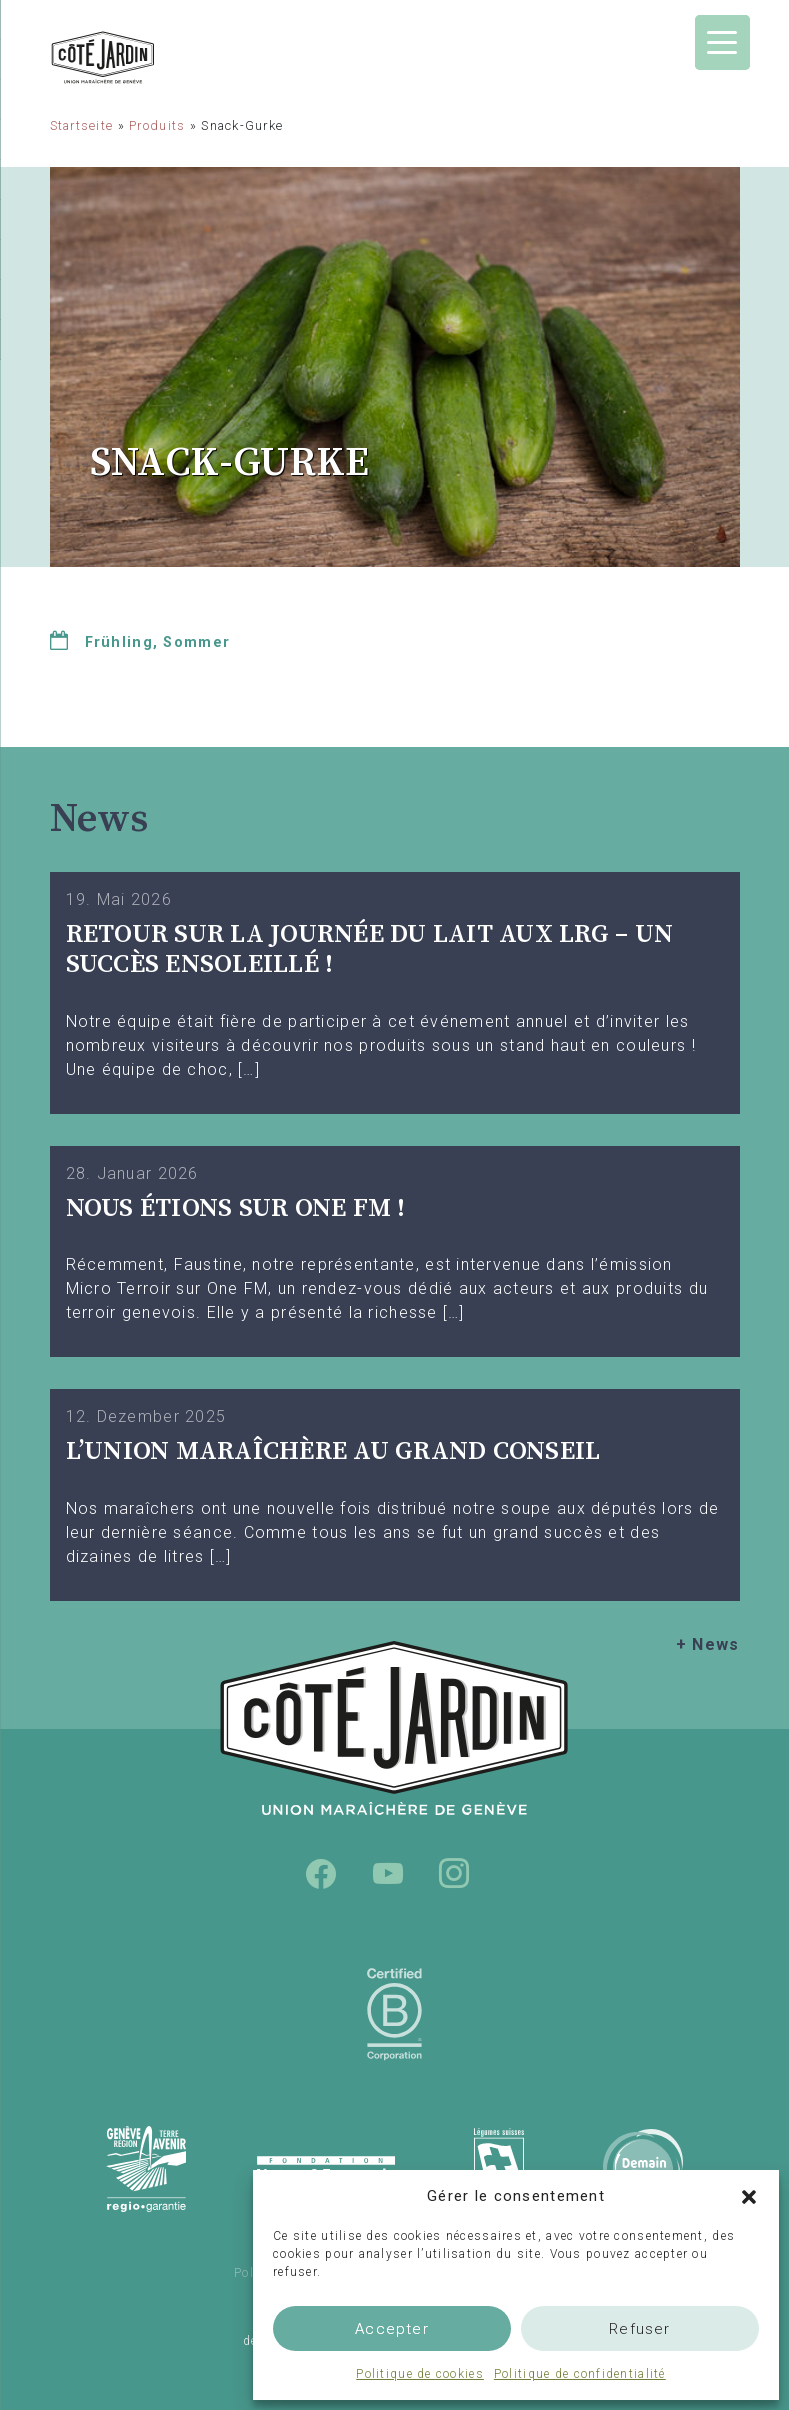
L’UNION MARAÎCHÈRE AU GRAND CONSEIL (333, 1451)
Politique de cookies (420, 2374)
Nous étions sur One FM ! (236, 1208)
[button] (749, 2196)
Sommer (196, 642)
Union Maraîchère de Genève (155, 57)
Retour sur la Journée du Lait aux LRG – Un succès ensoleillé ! (370, 950)
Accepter (392, 2329)
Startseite (82, 125)
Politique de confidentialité (580, 2374)
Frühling (119, 642)
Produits (157, 125)
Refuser (639, 2329)
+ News (708, 1644)
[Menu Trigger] (722, 42)
